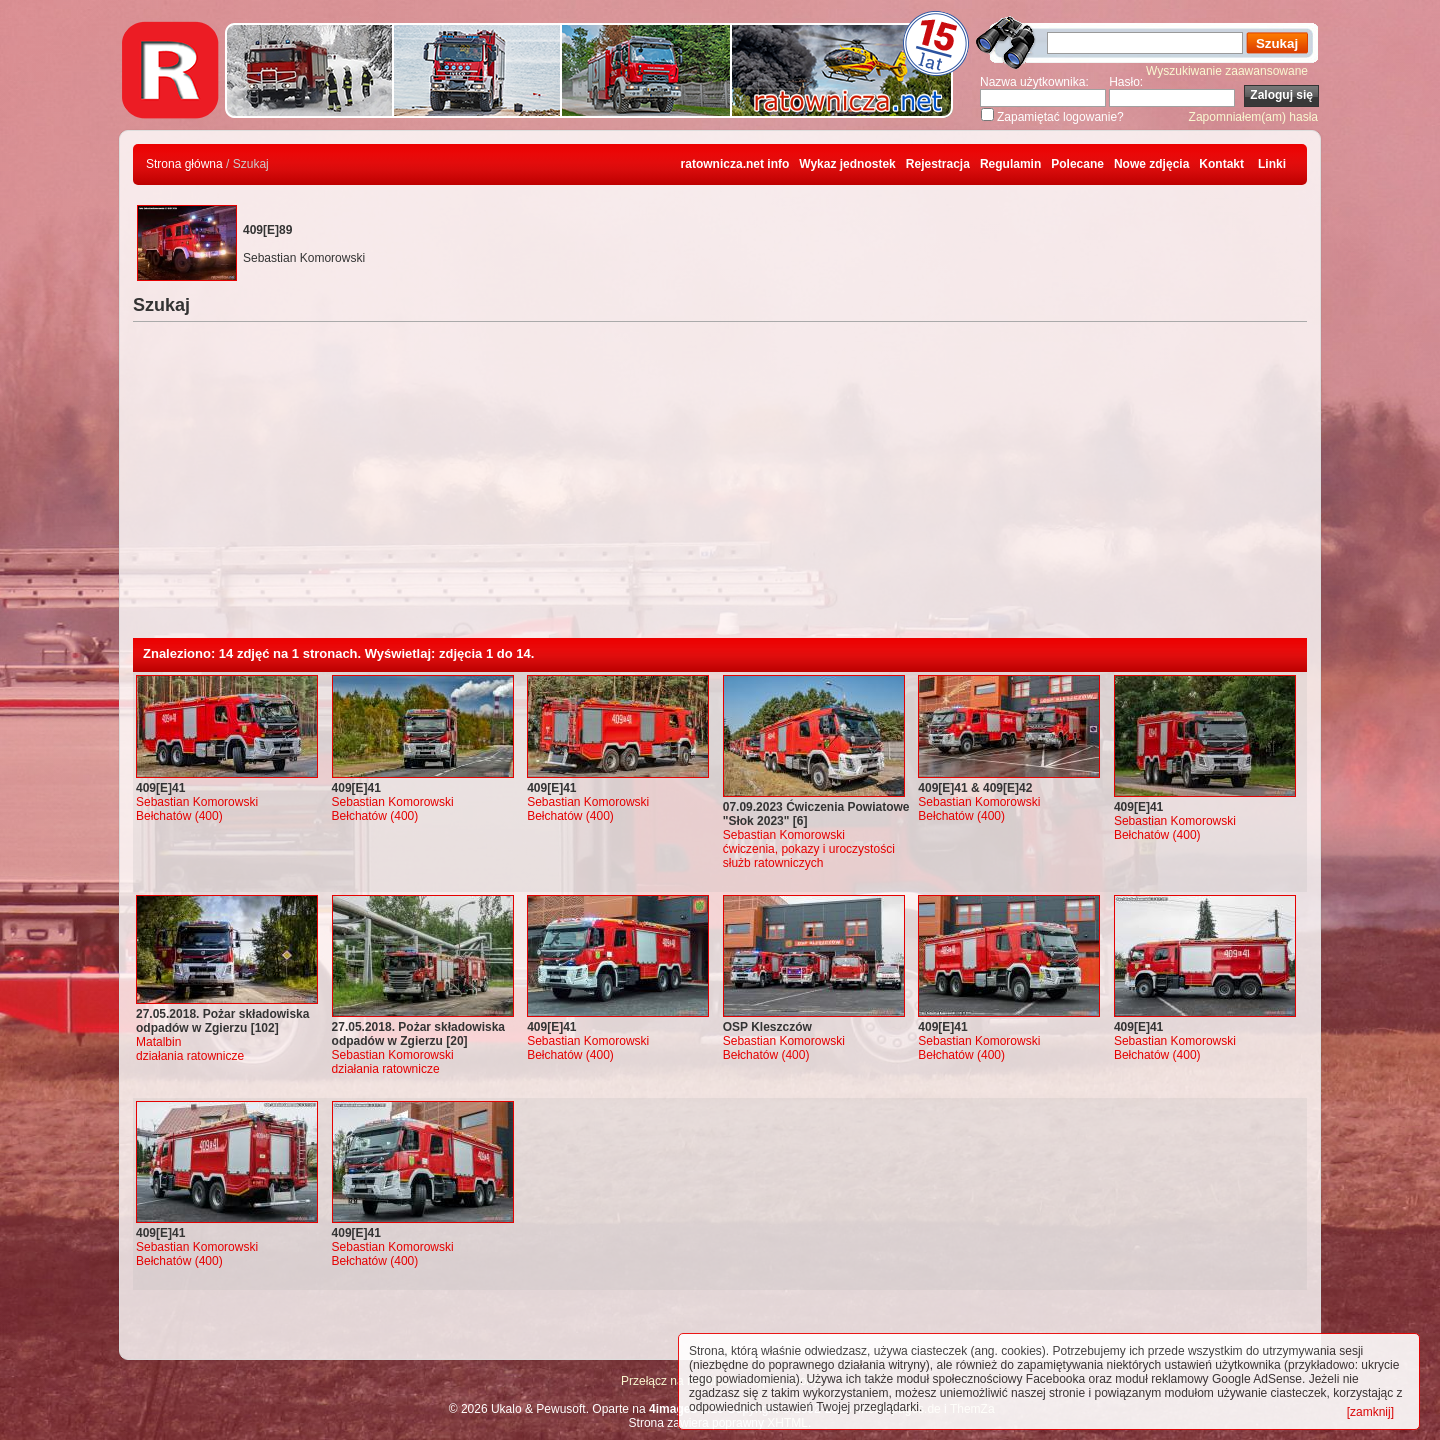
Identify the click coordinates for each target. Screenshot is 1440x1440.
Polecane (1077, 164)
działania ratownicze (190, 1056)
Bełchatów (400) (179, 816)
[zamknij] (1370, 1412)
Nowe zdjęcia (1151, 164)
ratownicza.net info (735, 164)
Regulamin (1010, 164)
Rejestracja (938, 164)
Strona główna (184, 164)
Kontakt (1221, 164)
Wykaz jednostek (847, 164)
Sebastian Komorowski (197, 802)
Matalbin (158, 1042)
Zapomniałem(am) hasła (1253, 117)
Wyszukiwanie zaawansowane (1227, 71)
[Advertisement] (720, 488)
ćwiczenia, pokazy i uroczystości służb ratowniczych (809, 856)
